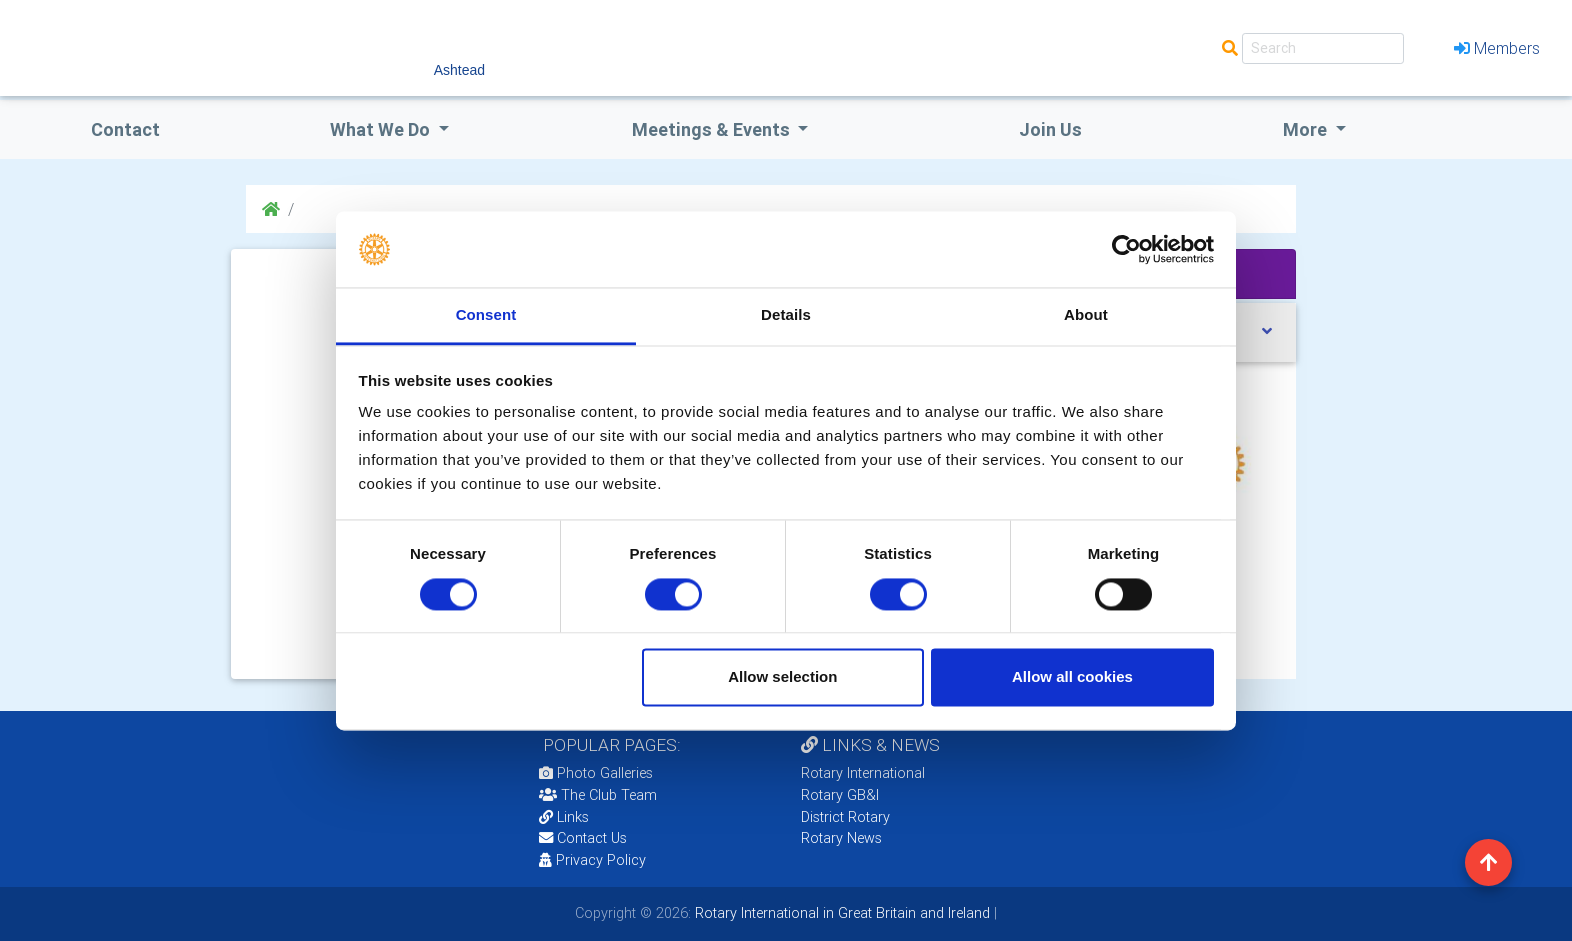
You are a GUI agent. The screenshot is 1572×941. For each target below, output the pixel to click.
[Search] (1323, 48)
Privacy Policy (592, 860)
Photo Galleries (596, 773)
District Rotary (845, 817)
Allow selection (782, 677)
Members (1497, 48)
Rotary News (841, 838)
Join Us (1050, 129)
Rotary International (863, 773)
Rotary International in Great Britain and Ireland (840, 913)
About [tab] (1086, 315)
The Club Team (598, 795)
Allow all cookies (1072, 677)
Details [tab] (786, 315)
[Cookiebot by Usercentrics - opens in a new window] (1126, 249)
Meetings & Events (713, 129)
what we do (382, 129)
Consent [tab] (486, 315)
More (1307, 129)
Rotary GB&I (840, 795)
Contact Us (583, 838)
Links (564, 817)
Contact (125, 129)
